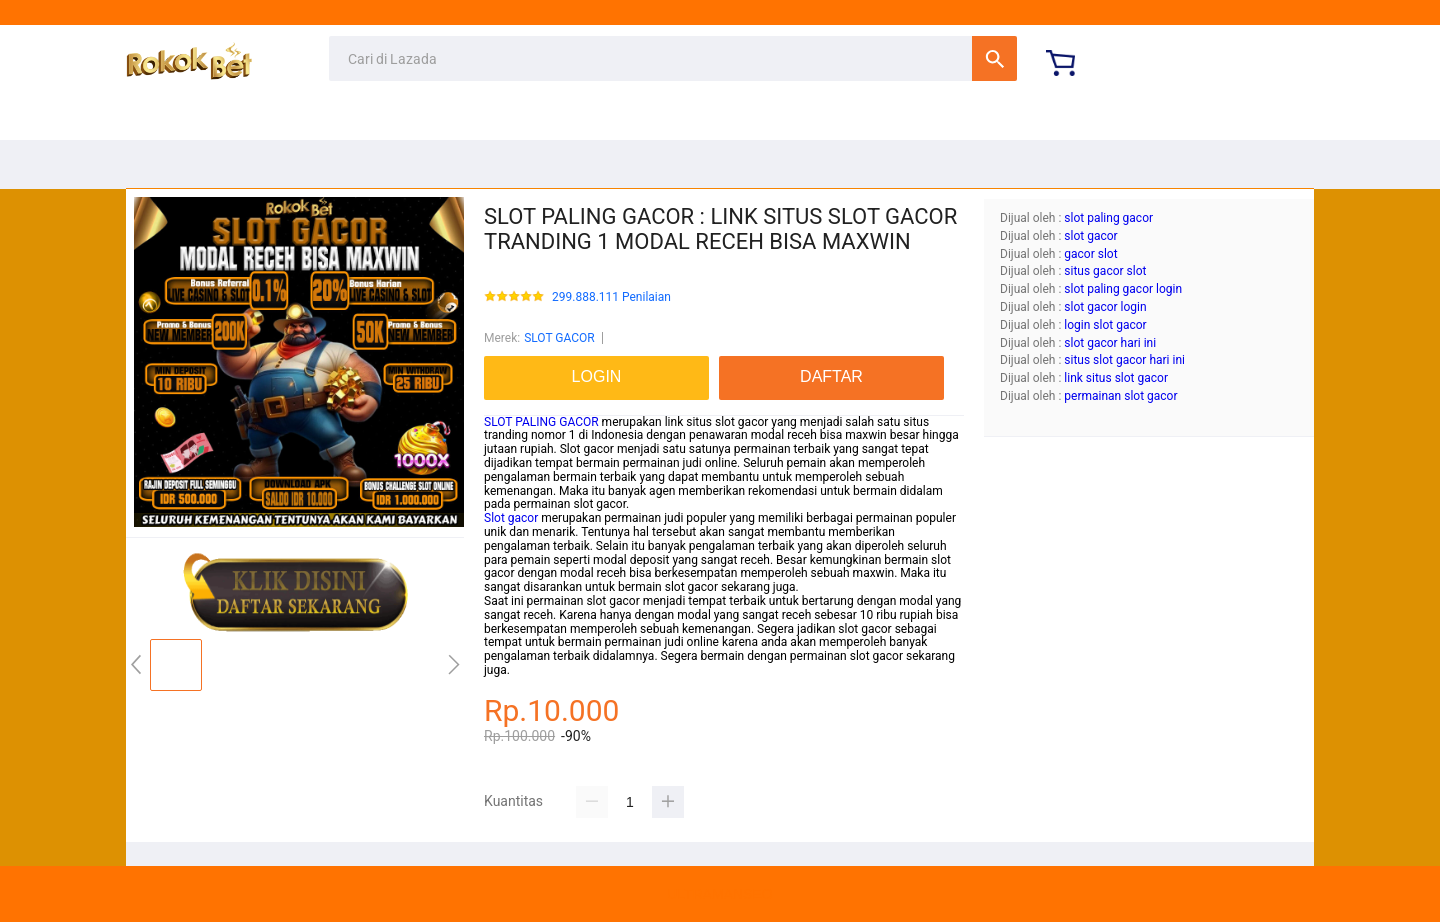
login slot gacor (1105, 325)
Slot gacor (511, 518)
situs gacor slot (1105, 271)
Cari (994, 58)
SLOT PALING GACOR (541, 422)
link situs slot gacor (1116, 378)
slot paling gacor (1108, 218)
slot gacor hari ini (1110, 343)
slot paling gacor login (1123, 289)
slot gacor (1090, 236)
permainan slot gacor (1120, 396)
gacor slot (1090, 254)
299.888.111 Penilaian (611, 297)
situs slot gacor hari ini (1124, 360)
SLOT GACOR (559, 338)
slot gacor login (1105, 307)
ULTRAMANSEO (720, 894)
